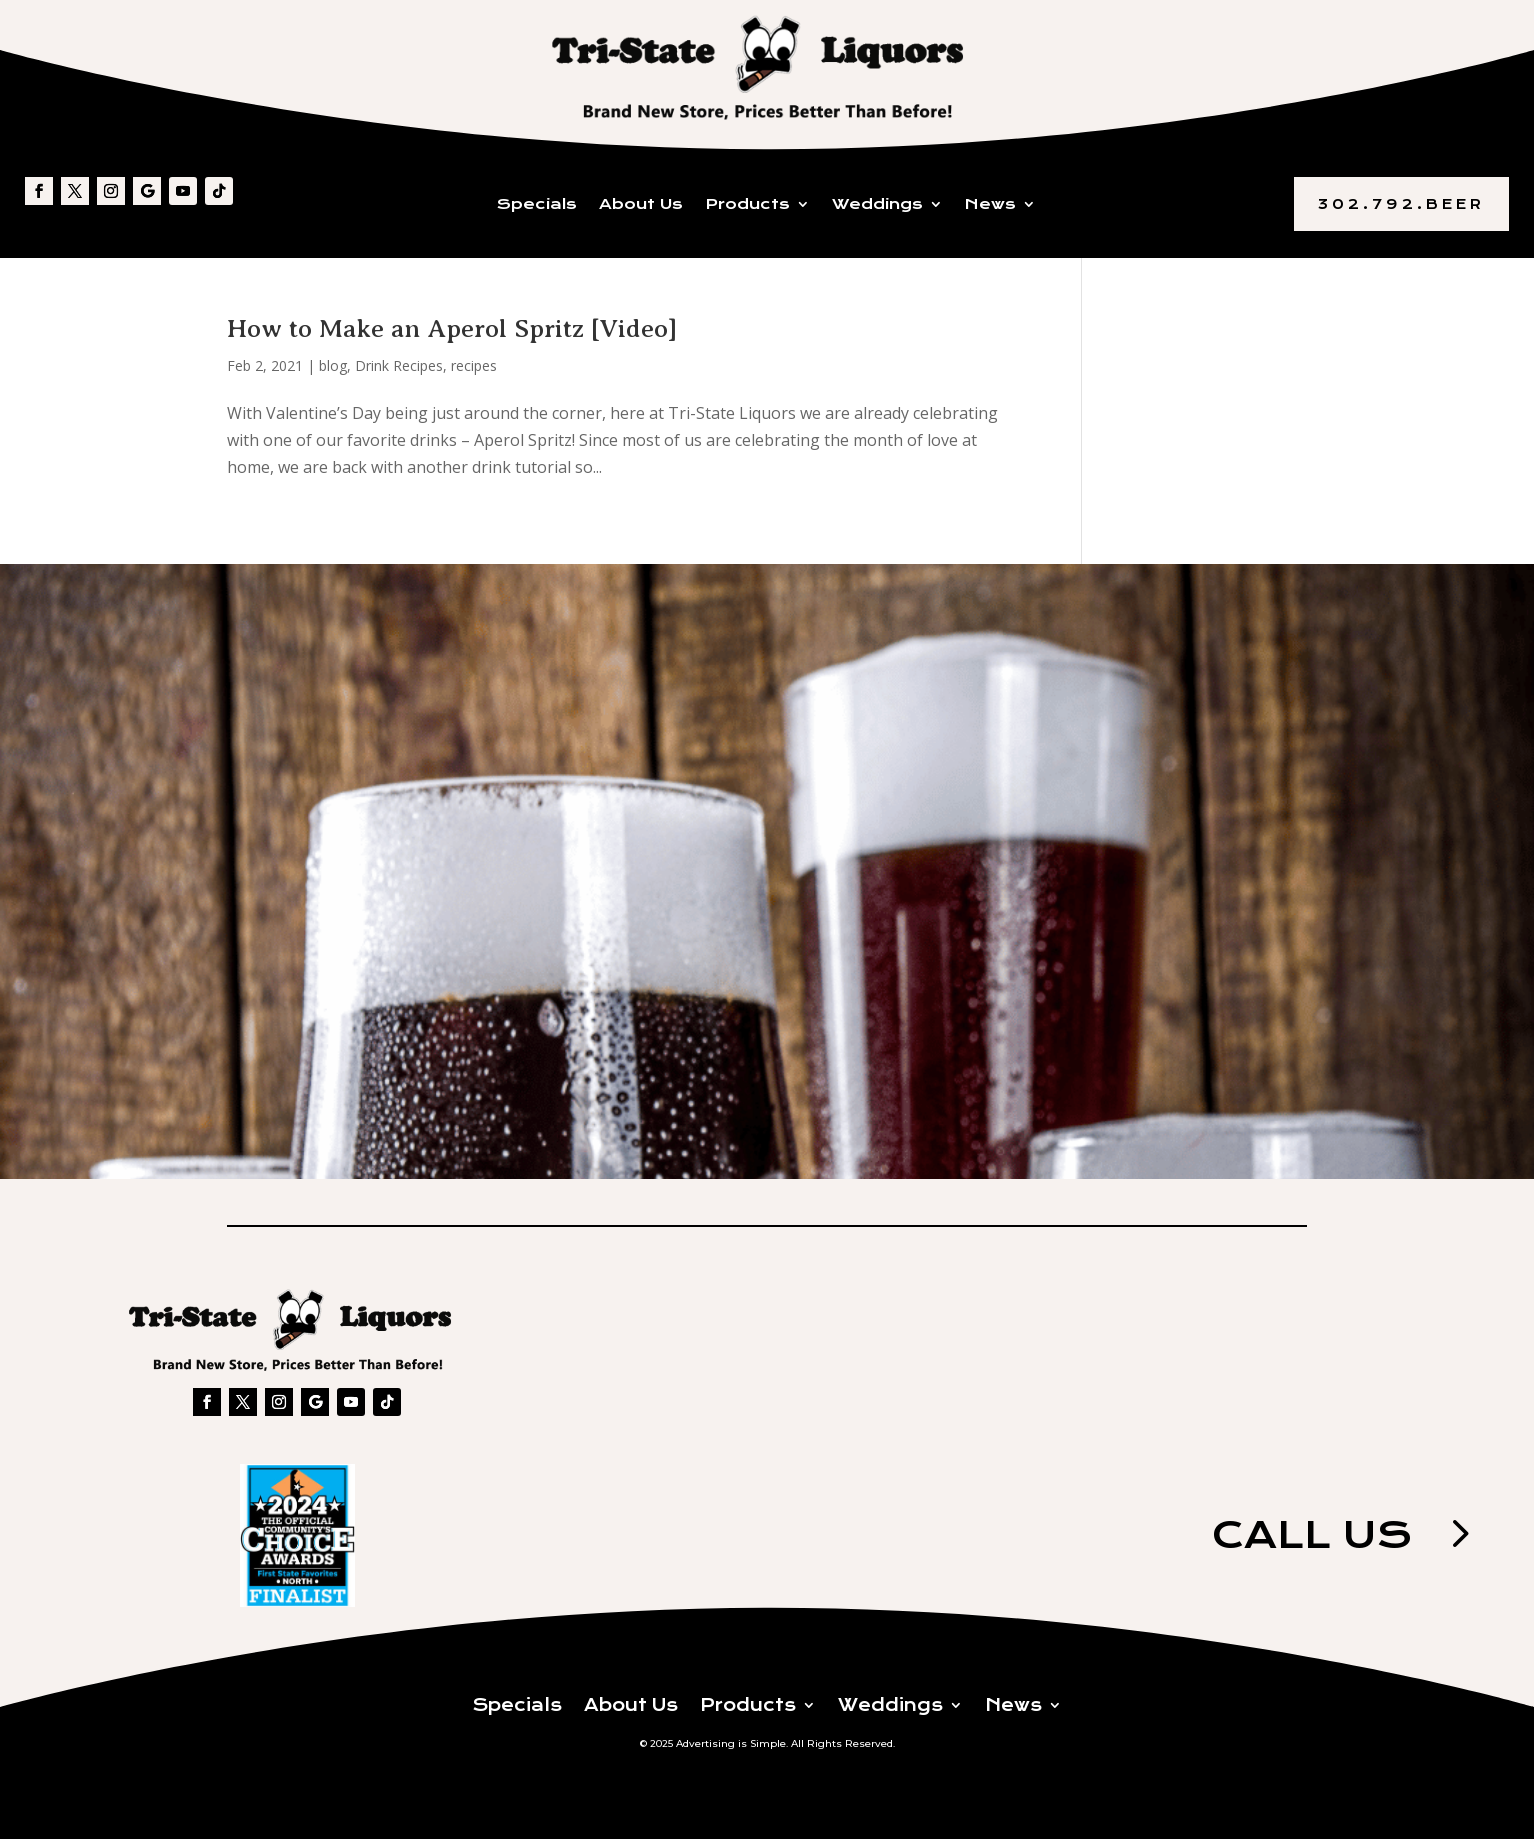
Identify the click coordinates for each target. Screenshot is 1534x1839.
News (990, 205)
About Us (641, 205)
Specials (537, 205)
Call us (1312, 1534)
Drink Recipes (399, 365)
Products (747, 205)
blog (333, 365)
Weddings (877, 205)
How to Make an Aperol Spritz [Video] (452, 328)
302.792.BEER (1401, 204)
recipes (474, 365)
